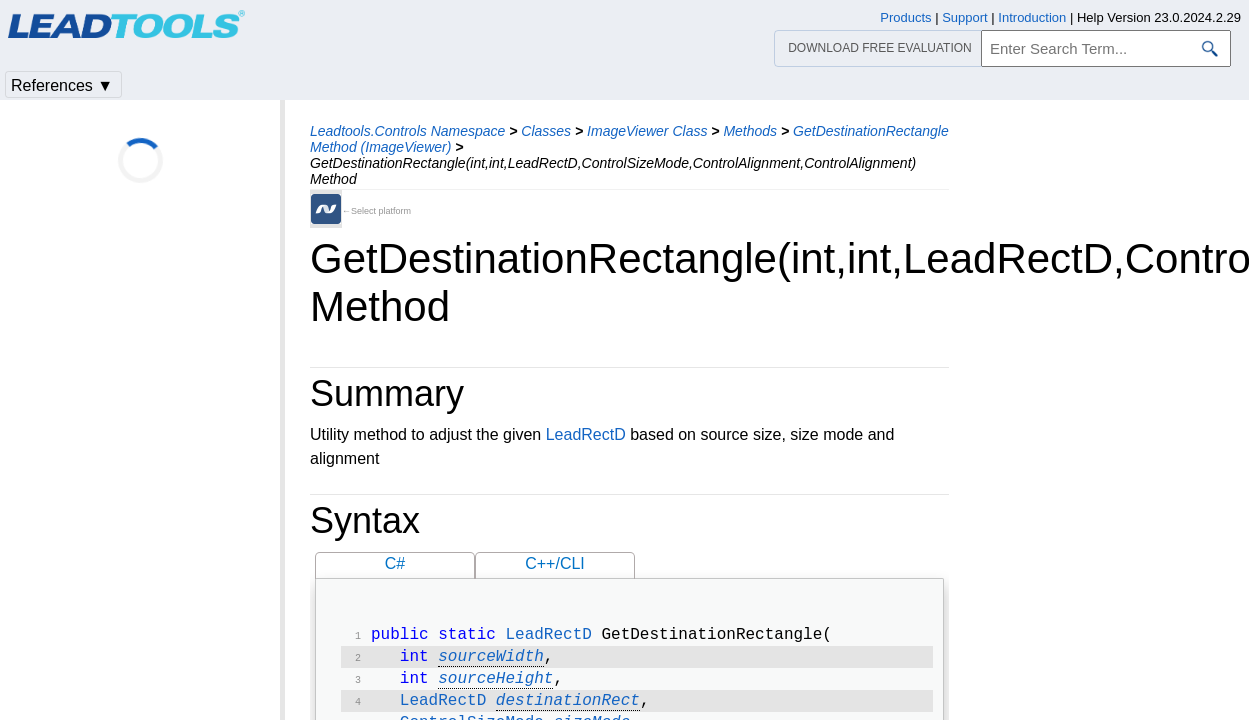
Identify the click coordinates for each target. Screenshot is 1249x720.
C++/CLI (555, 563)
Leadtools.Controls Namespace (407, 131)
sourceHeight (495, 685)
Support (965, 17)
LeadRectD (586, 434)
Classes (546, 131)
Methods (750, 131)
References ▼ (62, 85)
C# (395, 563)
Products (905, 17)
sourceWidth (491, 661)
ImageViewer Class (647, 131)
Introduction (1032, 17)
